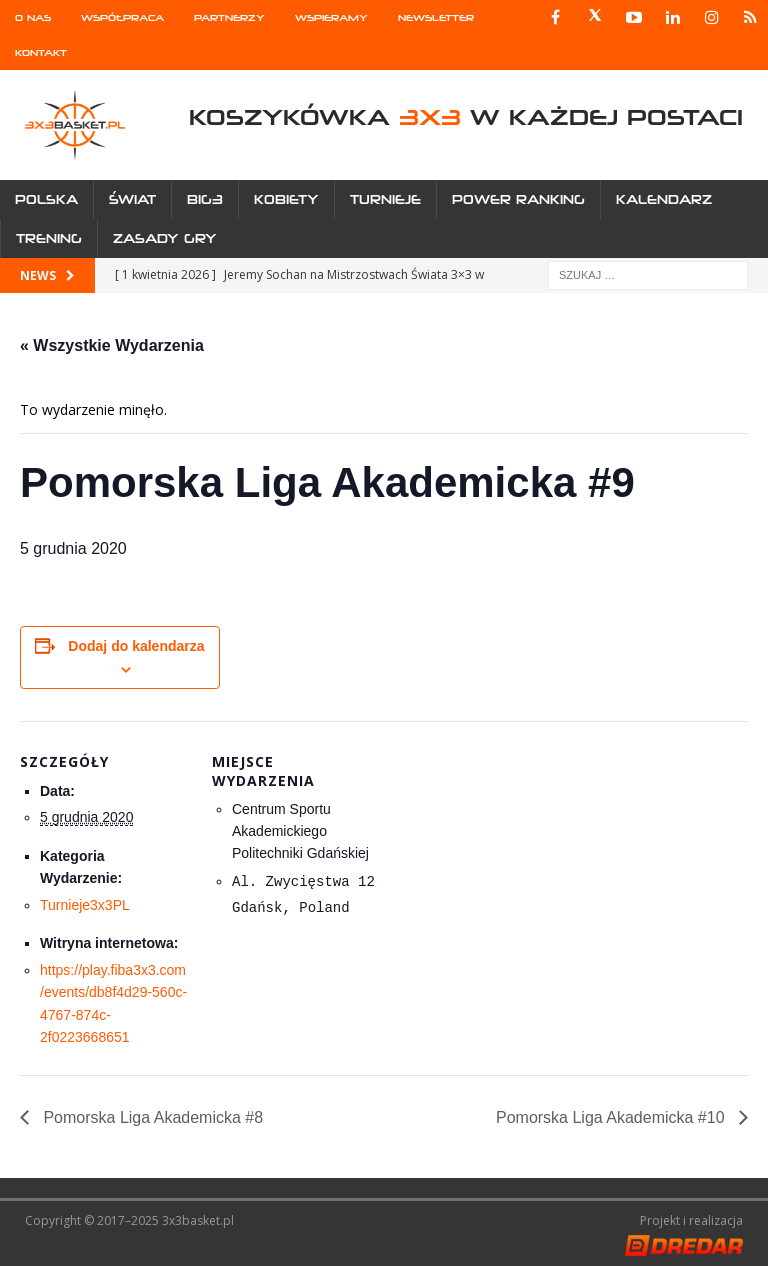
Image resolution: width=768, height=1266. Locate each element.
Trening (49, 238)
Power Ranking (518, 199)
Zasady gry (165, 238)
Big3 (205, 199)
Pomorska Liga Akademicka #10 (612, 1117)
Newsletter (436, 17)
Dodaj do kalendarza (136, 646)
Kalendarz (664, 199)
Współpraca (122, 17)
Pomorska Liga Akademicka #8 (151, 1117)
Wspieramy (331, 17)
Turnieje (385, 199)
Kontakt (41, 52)
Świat (132, 199)
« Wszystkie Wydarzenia (112, 345)
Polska (46, 199)
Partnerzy (229, 17)
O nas (33, 17)
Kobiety (286, 199)
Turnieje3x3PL (85, 905)
